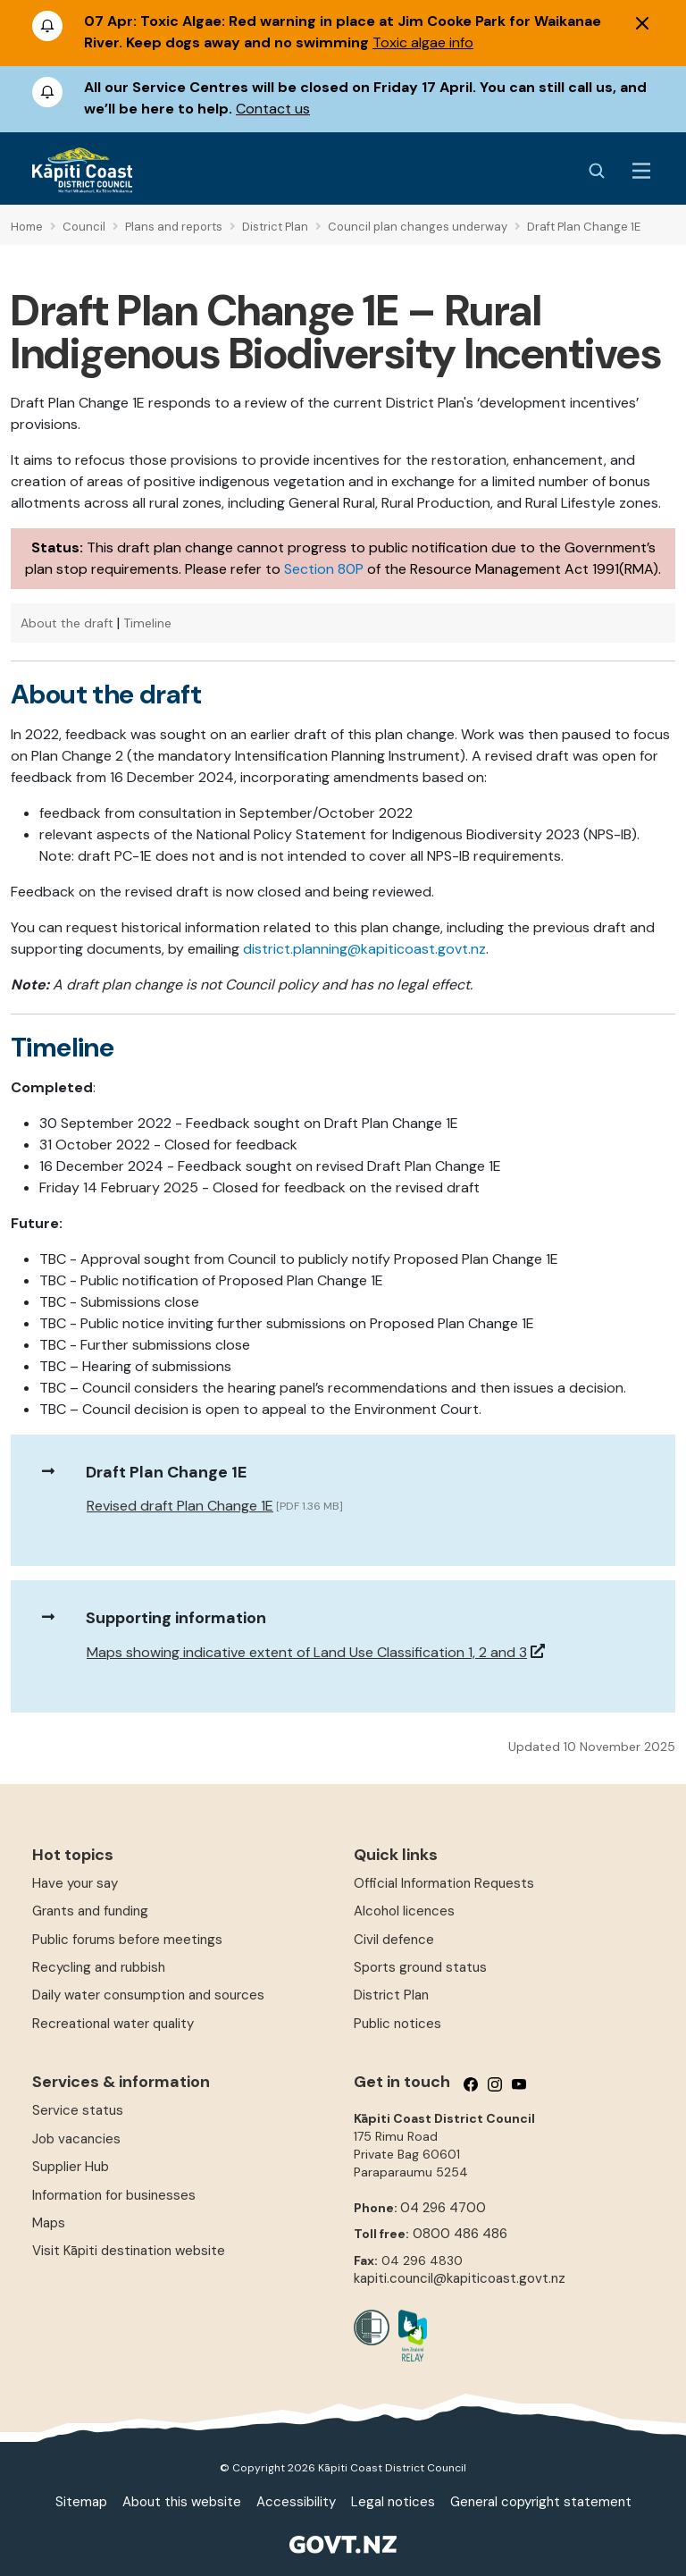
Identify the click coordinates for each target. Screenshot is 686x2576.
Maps (48, 2223)
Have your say (75, 1883)
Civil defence (394, 1940)
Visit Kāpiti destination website (128, 2251)
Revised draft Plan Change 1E (180, 1505)
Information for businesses (114, 2195)
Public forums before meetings (127, 1940)
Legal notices (393, 2502)
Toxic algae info (422, 42)
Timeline (147, 623)
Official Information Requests (444, 1883)
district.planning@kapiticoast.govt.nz (364, 948)
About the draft (67, 623)
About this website (181, 2502)
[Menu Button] (641, 171)
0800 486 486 (460, 2234)
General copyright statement (541, 2502)
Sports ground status (420, 1967)
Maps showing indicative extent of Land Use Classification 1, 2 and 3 (307, 1652)
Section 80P (324, 569)
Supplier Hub (70, 2167)
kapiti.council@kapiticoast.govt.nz (459, 2278)
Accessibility (296, 2502)
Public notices (397, 2024)
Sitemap (81, 2502)
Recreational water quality (113, 2024)
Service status (77, 2110)
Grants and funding (90, 1911)
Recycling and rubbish (98, 1967)
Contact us (273, 108)
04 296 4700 (443, 2208)
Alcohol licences (404, 1911)
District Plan (391, 1995)
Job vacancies (76, 2139)
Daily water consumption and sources (148, 1995)
